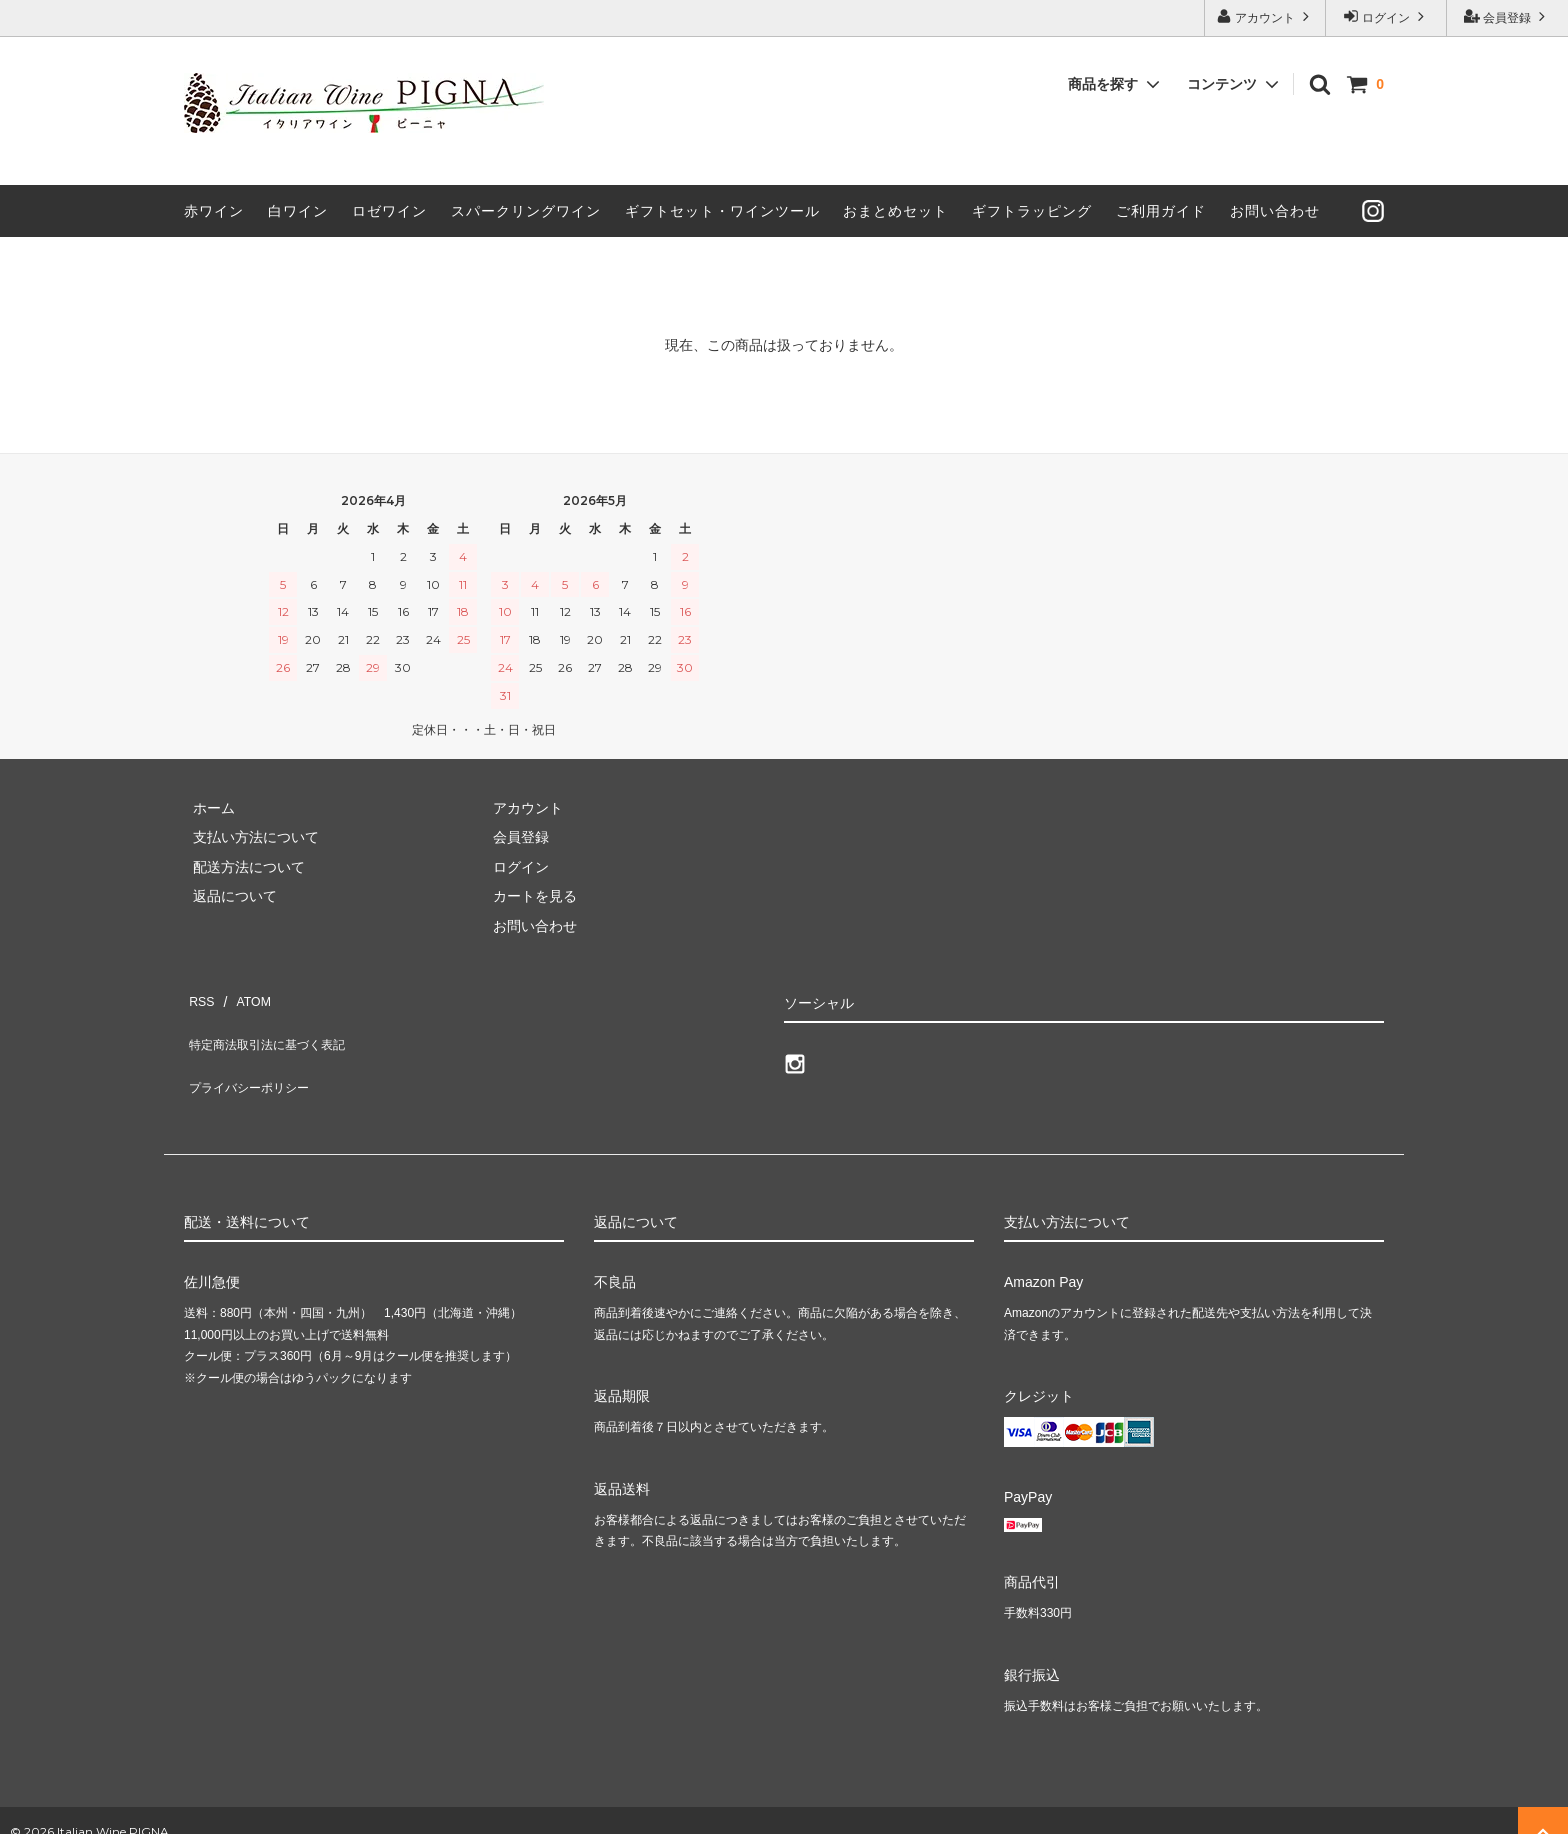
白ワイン (298, 211)
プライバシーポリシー (254, 1054)
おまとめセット (895, 211)
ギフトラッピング (1032, 211)
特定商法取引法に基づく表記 (275, 1025)
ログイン (1386, 16)
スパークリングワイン (526, 211)
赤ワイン (214, 211)
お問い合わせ (1275, 211)
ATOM (243, 996)
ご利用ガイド (1161, 211)
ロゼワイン (389, 211)
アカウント (1265, 16)
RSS (198, 996)
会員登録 (1507, 16)
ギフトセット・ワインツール (722, 211)
